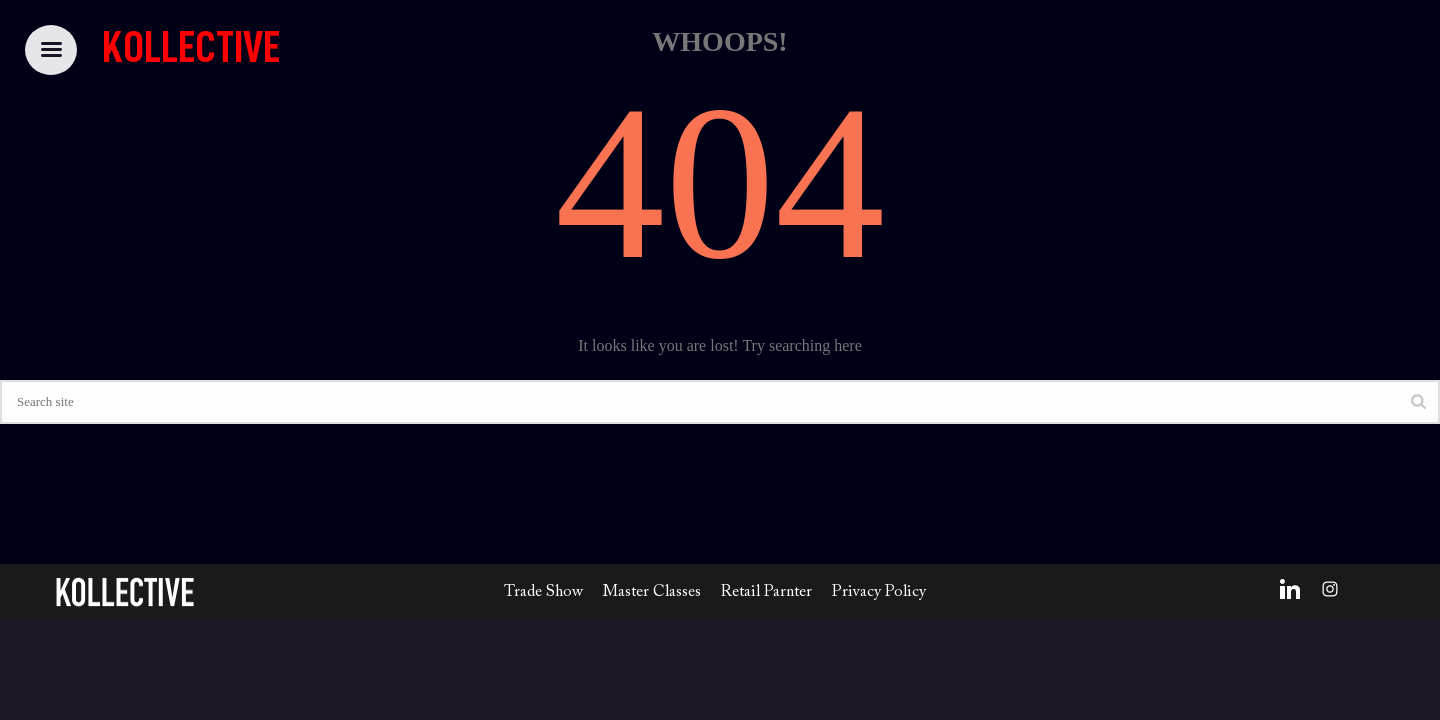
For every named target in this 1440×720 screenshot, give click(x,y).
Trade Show (543, 592)
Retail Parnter (766, 592)
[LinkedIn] (1290, 589)
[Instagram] (1330, 589)
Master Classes (652, 592)
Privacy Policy (879, 592)
